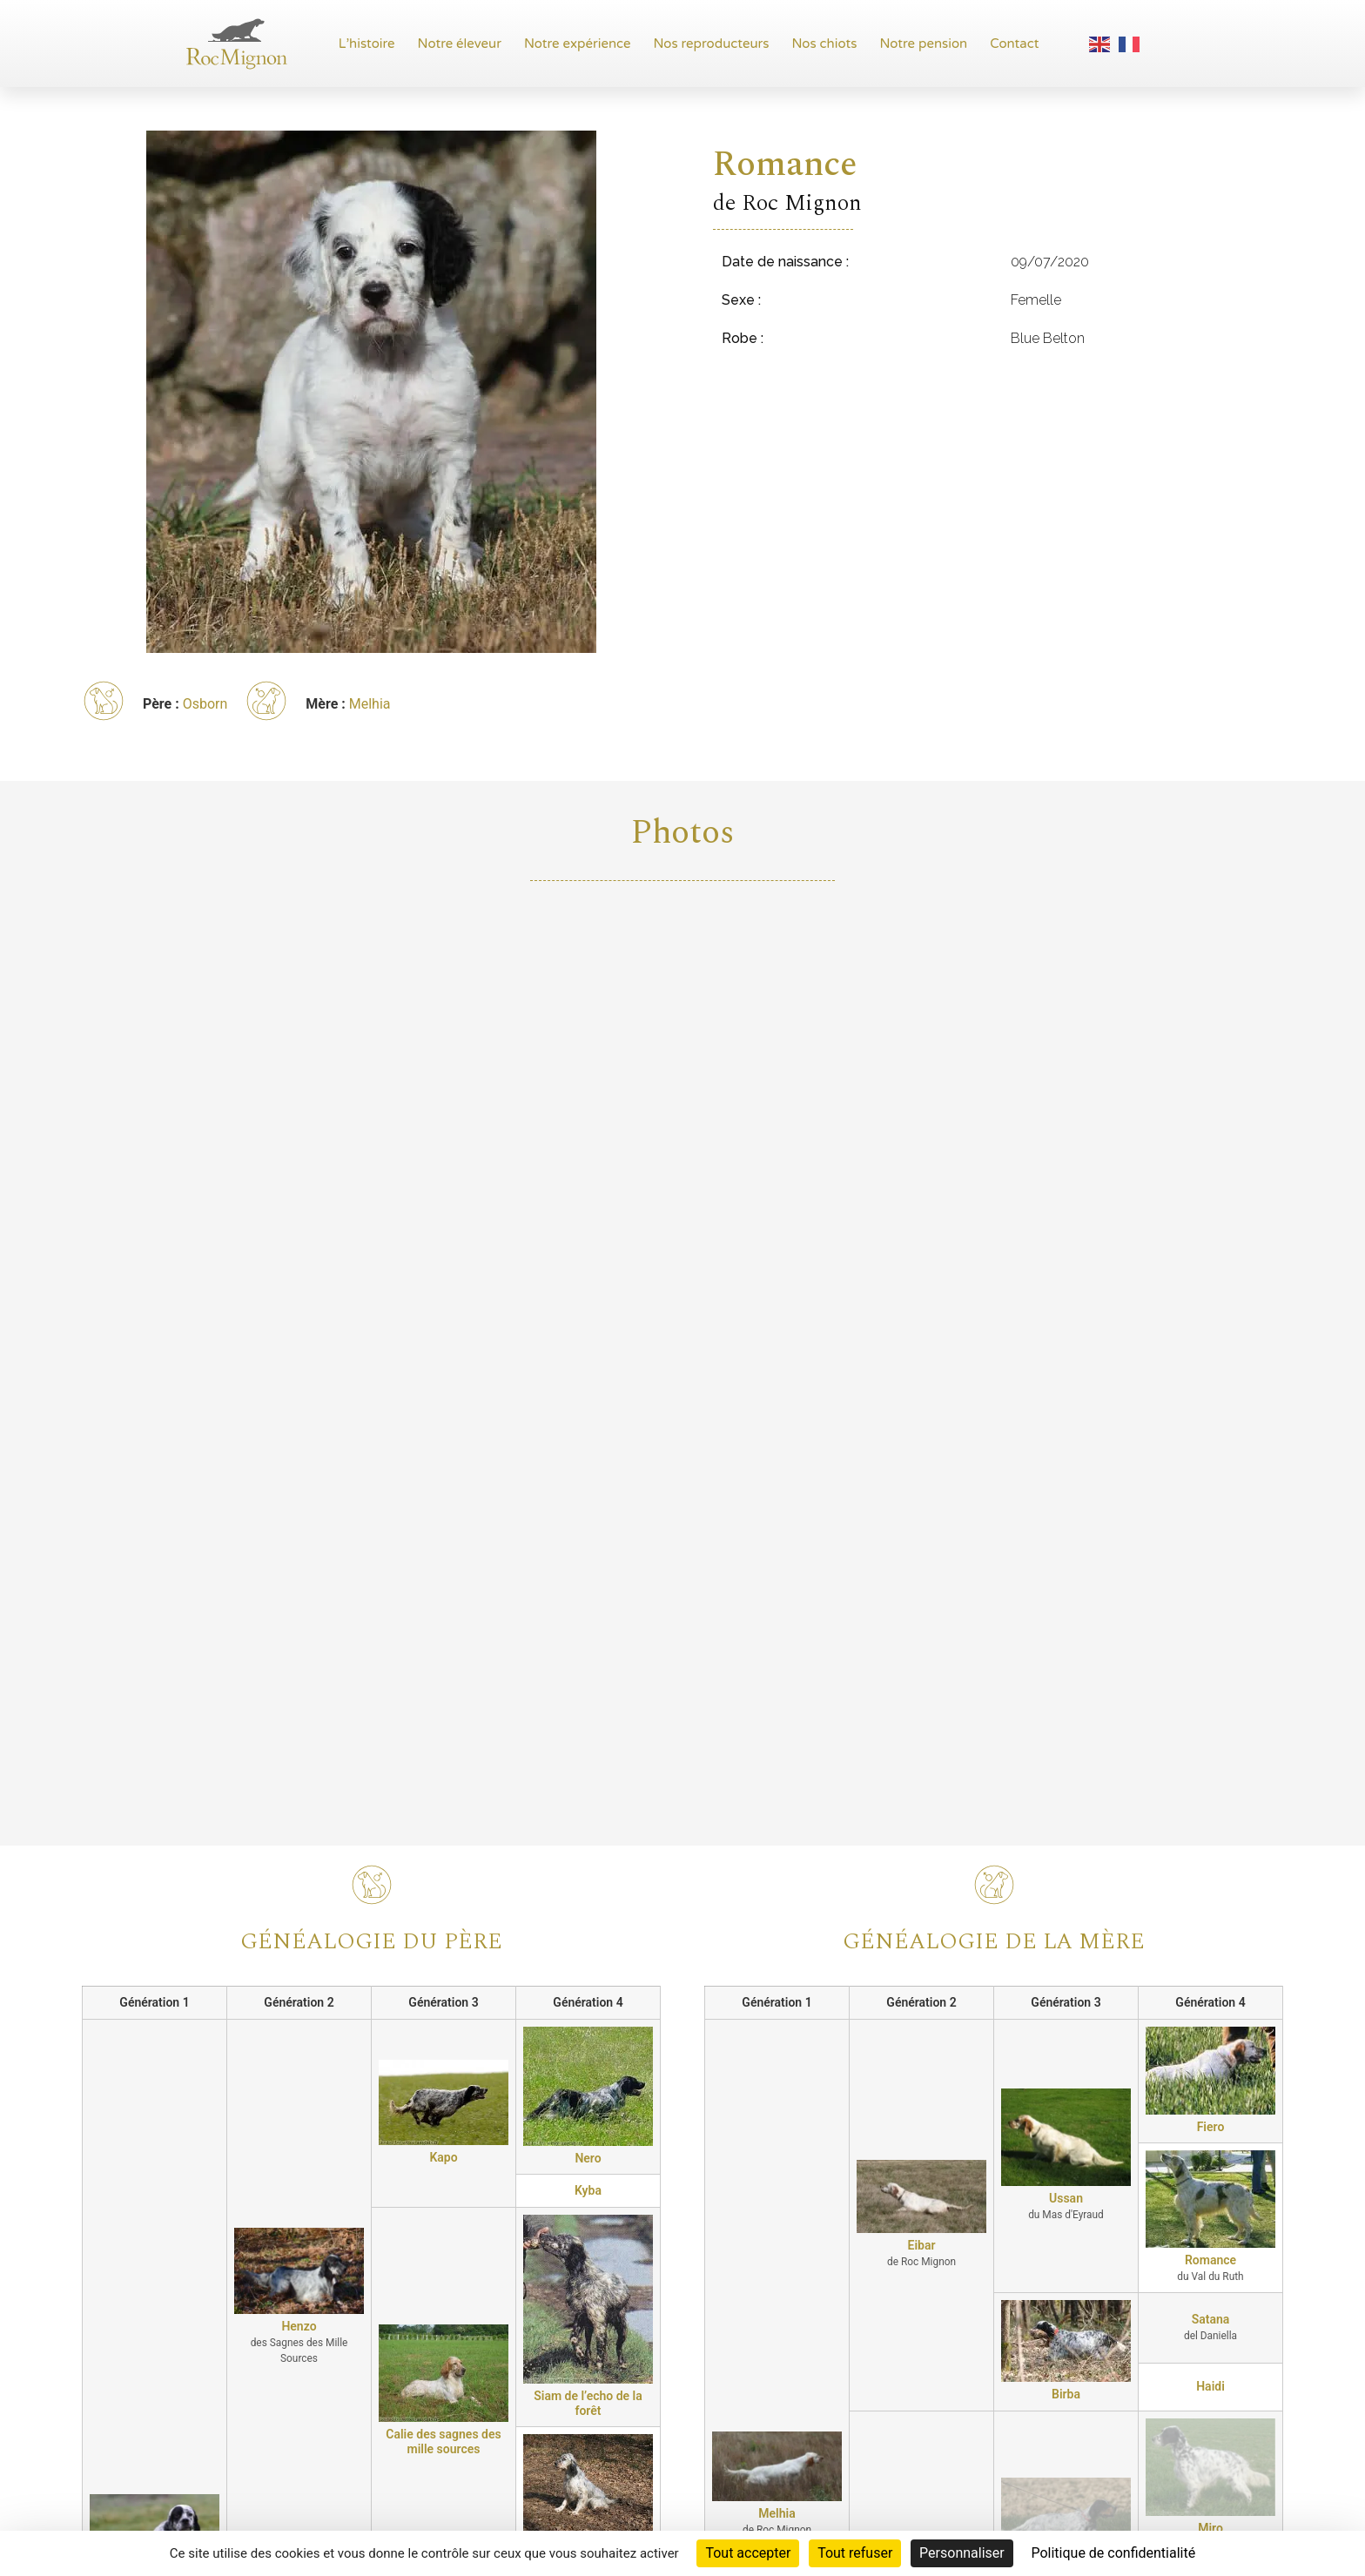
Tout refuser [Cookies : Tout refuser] (854, 2553)
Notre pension (923, 43)
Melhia (370, 704)
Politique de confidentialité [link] (1113, 2553)
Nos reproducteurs (712, 43)
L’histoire (367, 43)
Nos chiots (824, 43)
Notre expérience (577, 43)
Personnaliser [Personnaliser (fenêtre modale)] (962, 2553)
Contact (1014, 43)
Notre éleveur (459, 43)
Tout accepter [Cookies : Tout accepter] (747, 2553)
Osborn (205, 704)
